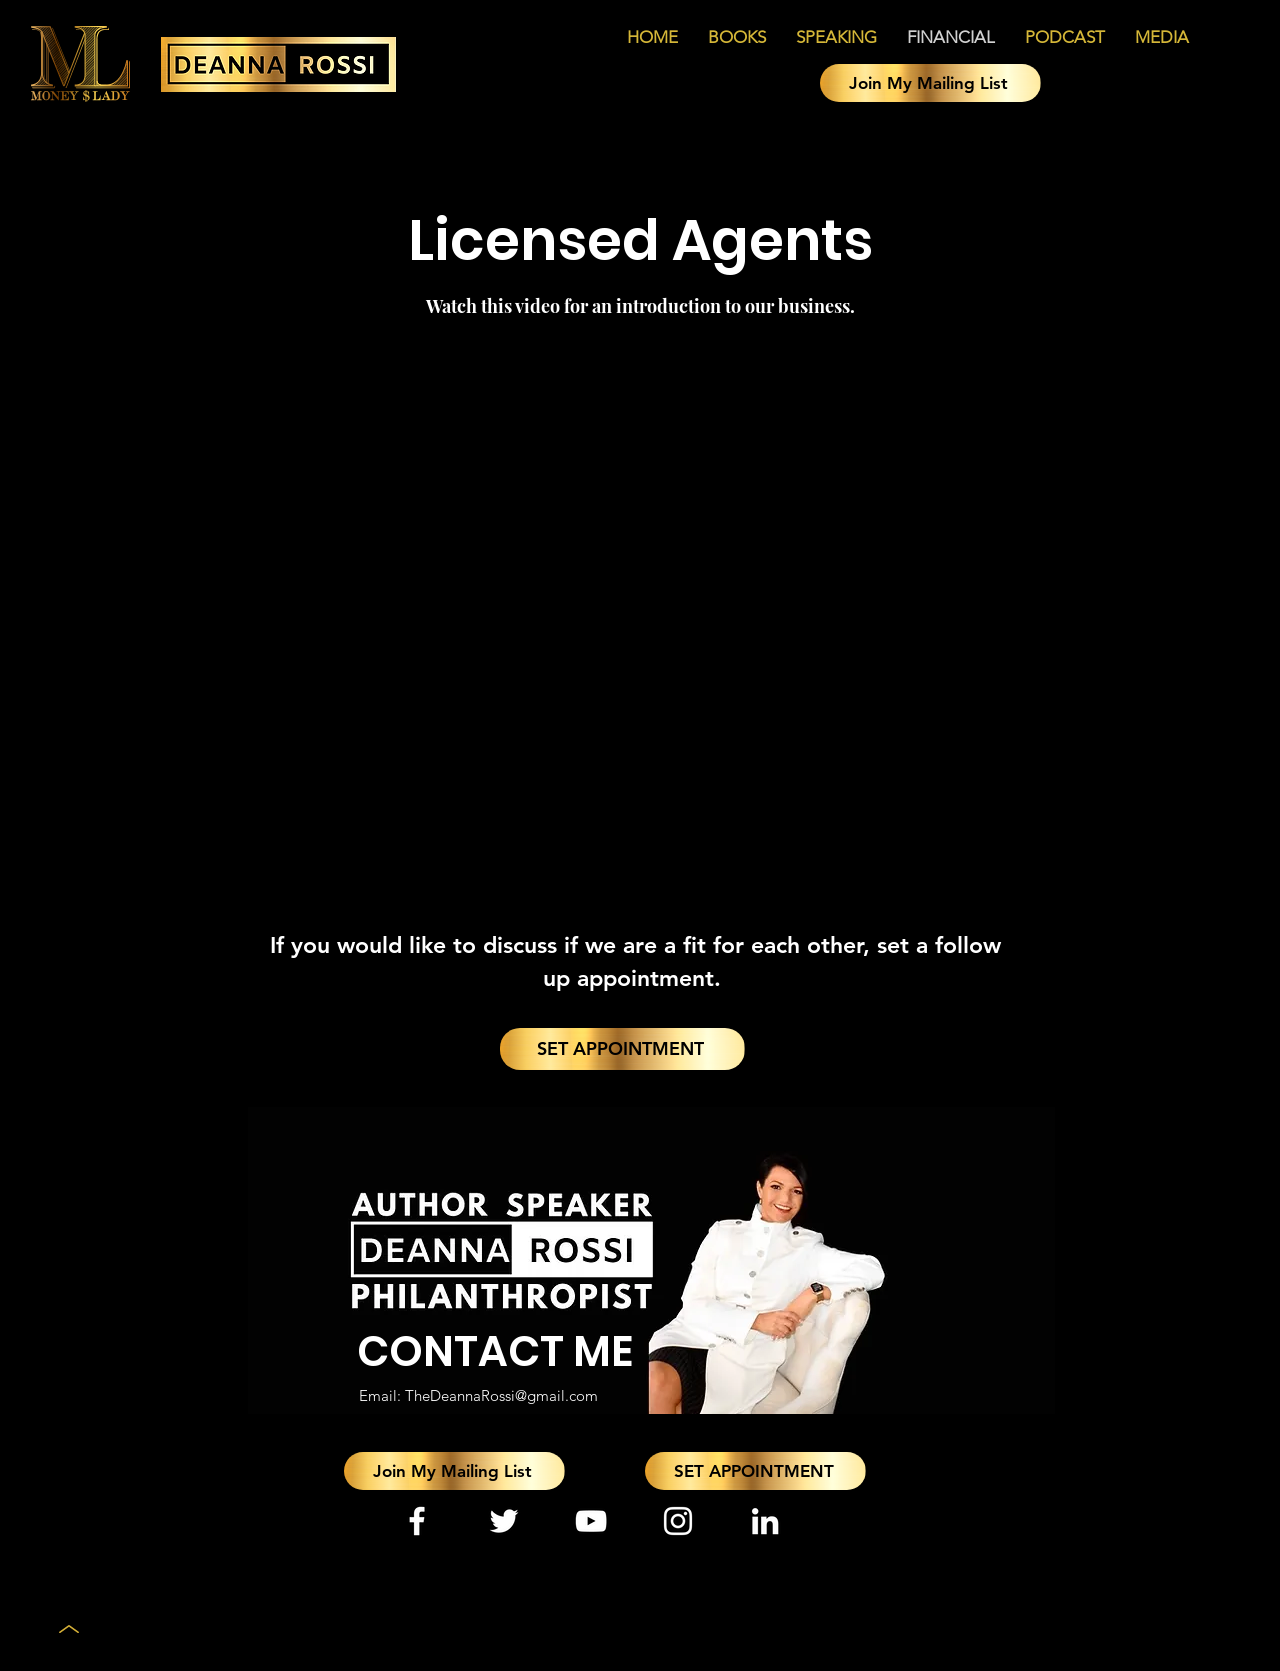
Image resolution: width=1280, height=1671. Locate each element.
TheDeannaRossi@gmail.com (501, 1395)
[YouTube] (591, 1521)
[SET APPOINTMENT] (622, 1049)
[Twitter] (504, 1521)
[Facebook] (417, 1521)
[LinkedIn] (765, 1521)
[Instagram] (678, 1521)
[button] (930, 83)
